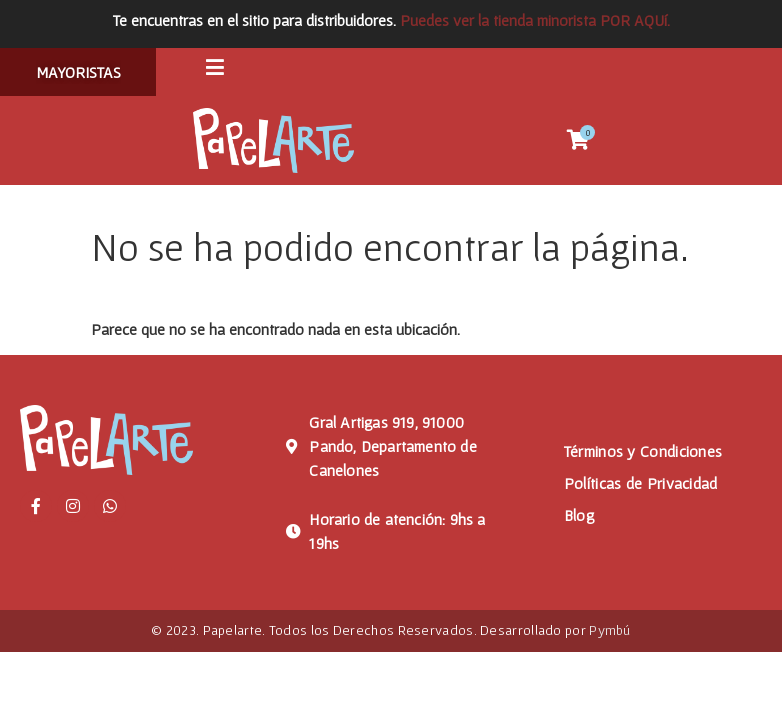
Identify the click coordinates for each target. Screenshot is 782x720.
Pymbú (610, 635)
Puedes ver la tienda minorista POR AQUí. (535, 20)
